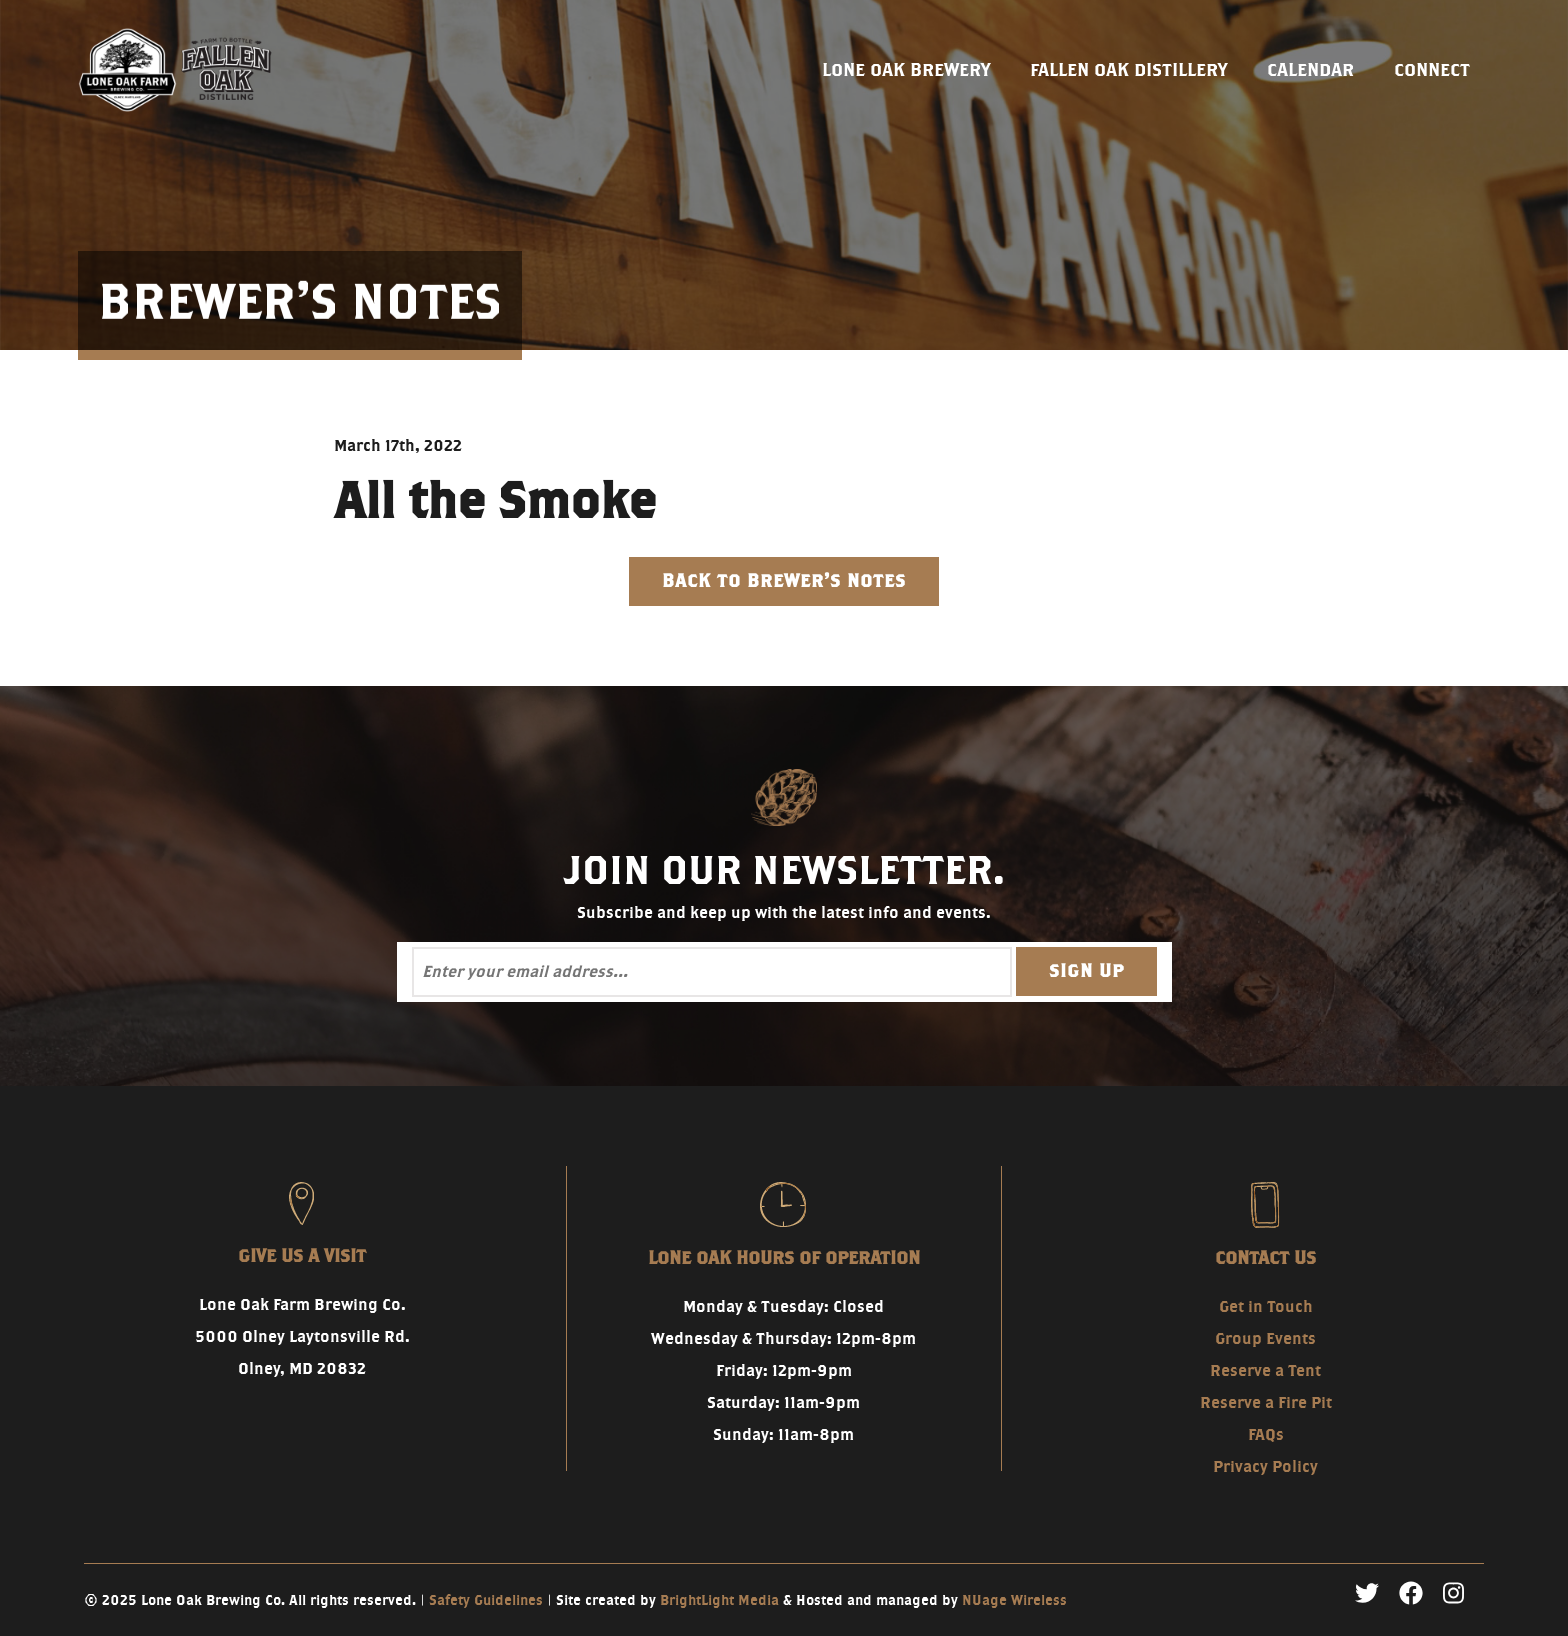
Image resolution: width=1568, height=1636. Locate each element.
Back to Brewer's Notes (784, 580)
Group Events (1265, 1338)
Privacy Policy (1265, 1466)
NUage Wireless (1014, 1600)
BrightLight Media (719, 1600)
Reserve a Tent (1265, 1370)
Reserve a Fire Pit (1266, 1402)
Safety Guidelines (486, 1600)
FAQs (1266, 1434)
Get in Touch (1266, 1306)
